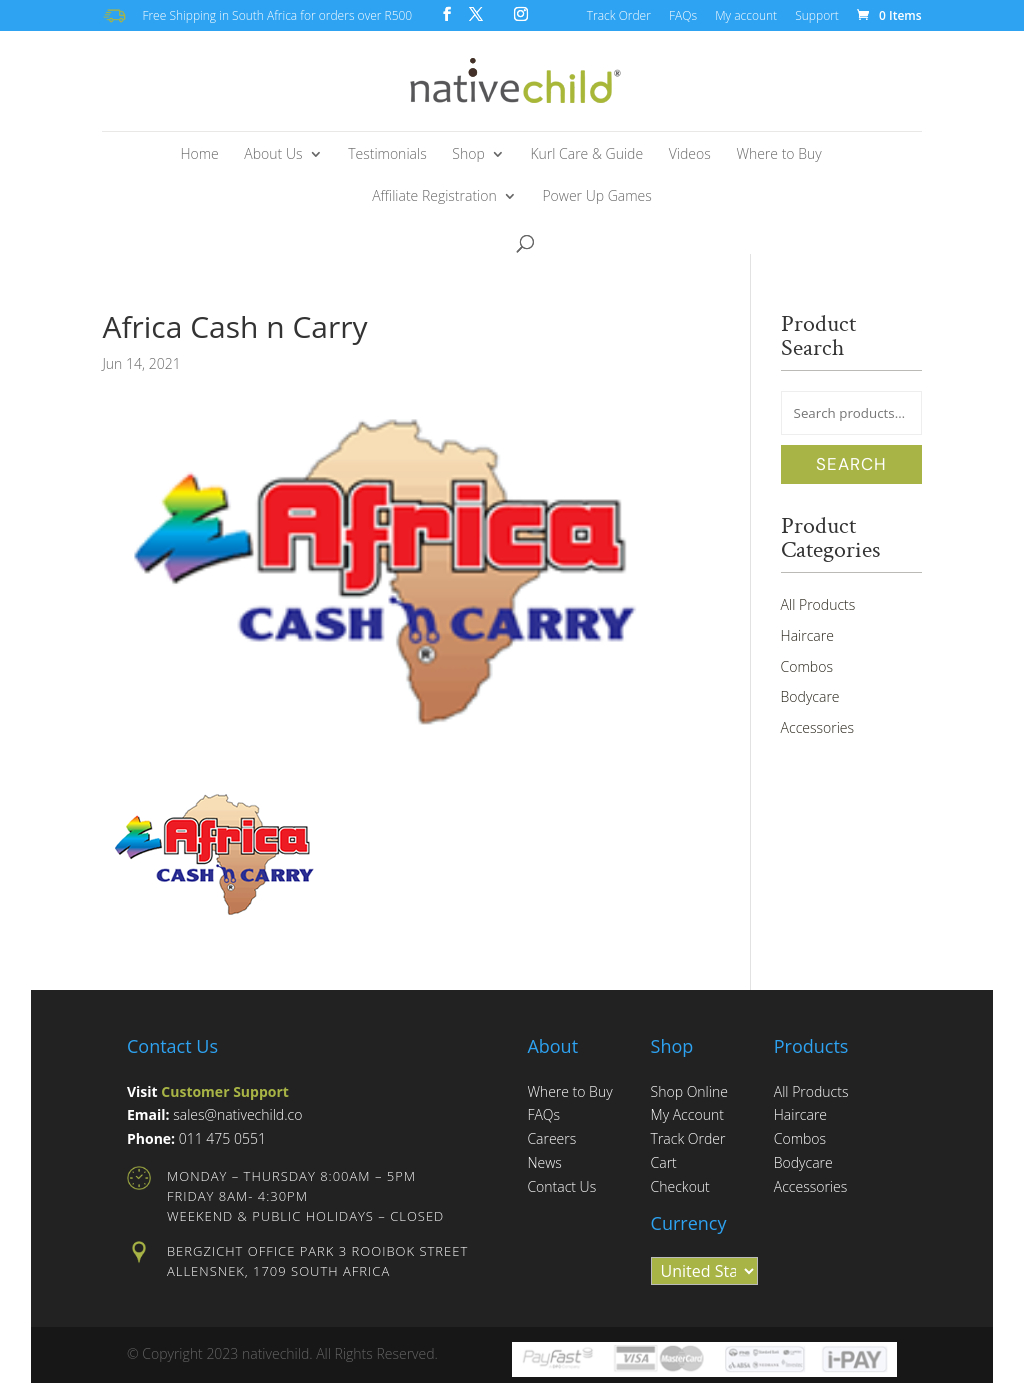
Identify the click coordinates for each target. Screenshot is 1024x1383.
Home (199, 155)
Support (817, 17)
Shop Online (689, 1091)
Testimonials (387, 155)
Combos (807, 666)
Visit (208, 1091)
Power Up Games (596, 197)
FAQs (683, 17)
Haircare (807, 635)
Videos (690, 155)
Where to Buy (778, 155)
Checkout (680, 1186)
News (544, 1162)
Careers (551, 1138)
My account (746, 17)
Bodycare (810, 696)
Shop (468, 155)
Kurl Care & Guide (586, 155)
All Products (818, 604)
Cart (664, 1162)
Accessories (817, 727)
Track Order (619, 17)
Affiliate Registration (434, 197)
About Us (273, 155)
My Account (687, 1114)
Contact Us (561, 1186)
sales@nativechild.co (237, 1114)
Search (851, 464)
